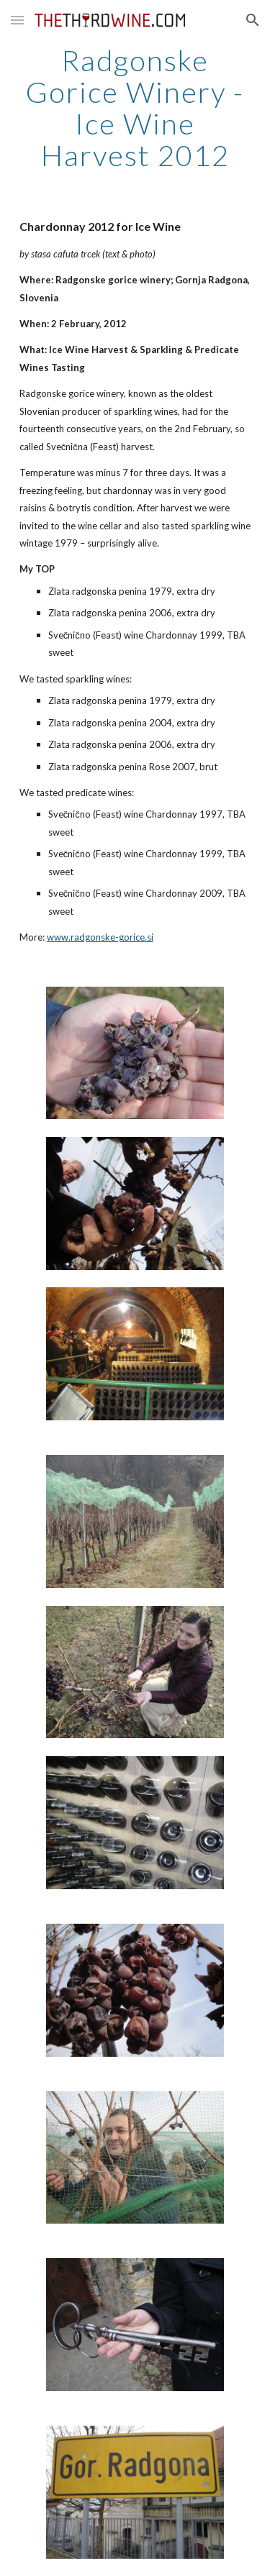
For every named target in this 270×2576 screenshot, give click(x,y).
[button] (17, 20)
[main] (135, 108)
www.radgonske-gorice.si (100, 937)
